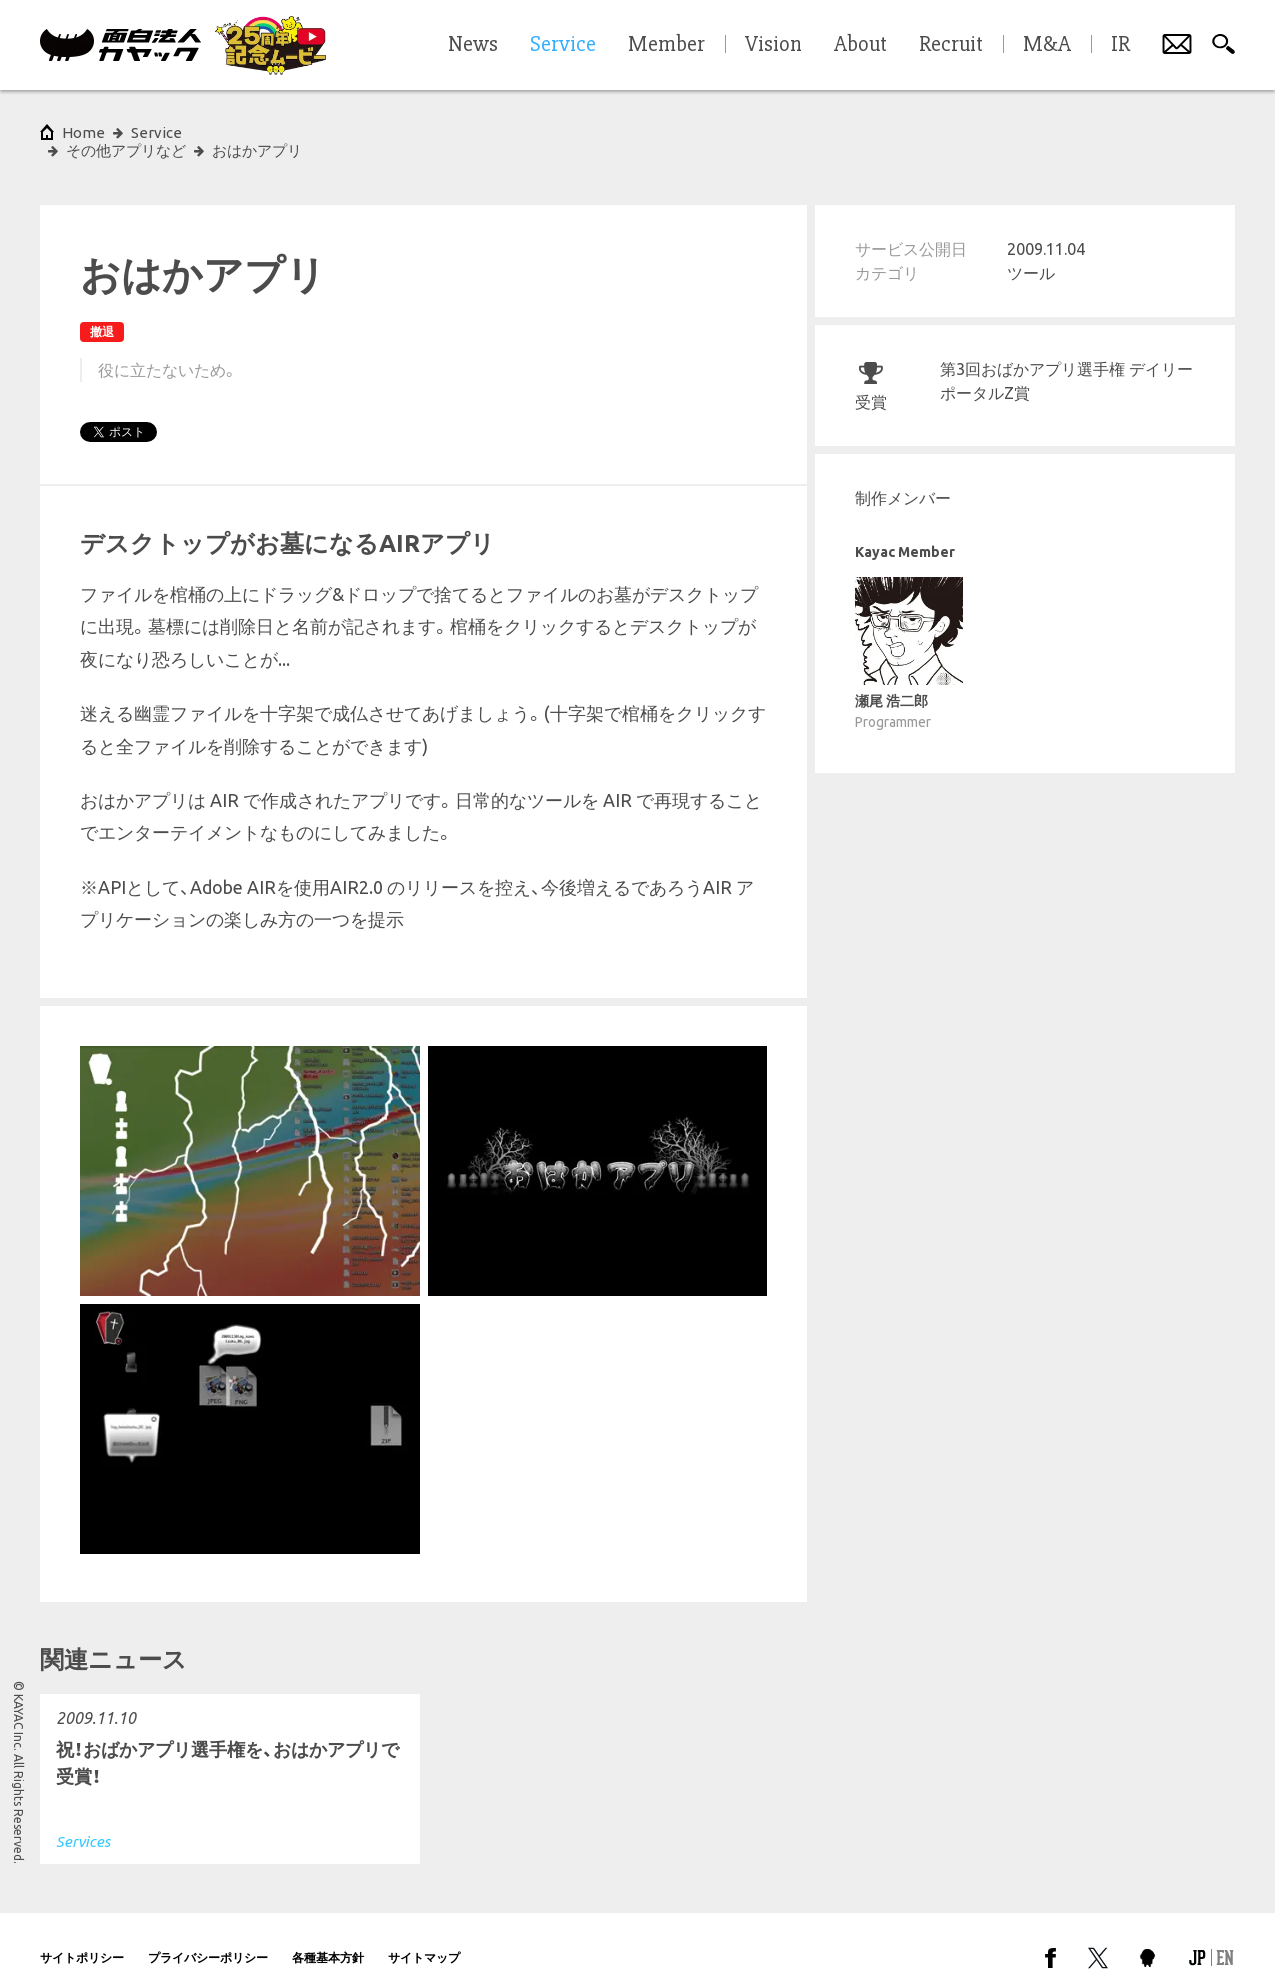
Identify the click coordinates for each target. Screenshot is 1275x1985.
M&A (1047, 45)
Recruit (951, 45)
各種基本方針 (328, 1939)
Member (666, 45)
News (473, 45)
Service (156, 132)
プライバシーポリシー (208, 1939)
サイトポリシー (82, 1939)
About (860, 45)
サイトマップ (424, 1939)
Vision (773, 45)
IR (1120, 45)
